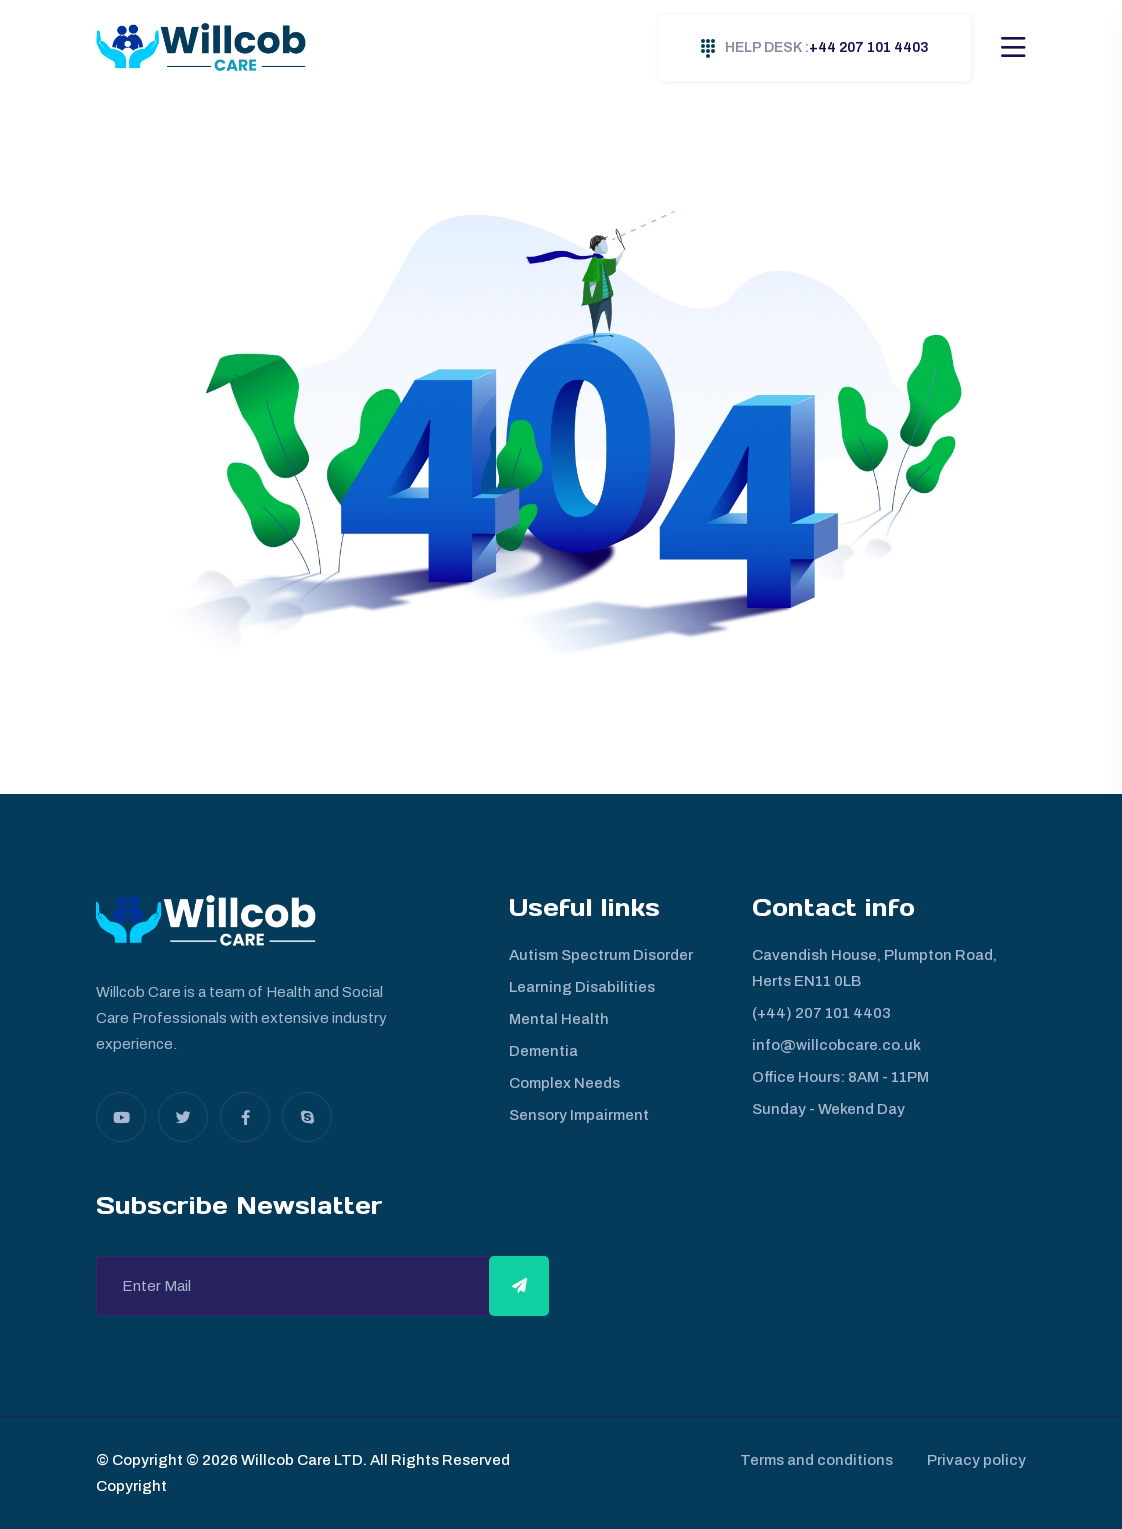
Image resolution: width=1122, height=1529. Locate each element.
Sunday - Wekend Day (828, 1109)
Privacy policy (976, 1460)
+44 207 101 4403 (815, 48)
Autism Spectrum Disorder (601, 955)
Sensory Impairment (579, 1115)
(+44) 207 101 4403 (821, 1013)
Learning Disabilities (582, 987)
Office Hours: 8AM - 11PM (840, 1077)
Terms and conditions (810, 1460)
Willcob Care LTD (300, 1460)
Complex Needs (564, 1083)
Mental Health (559, 1019)
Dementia (543, 1051)
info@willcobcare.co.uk (836, 1045)
